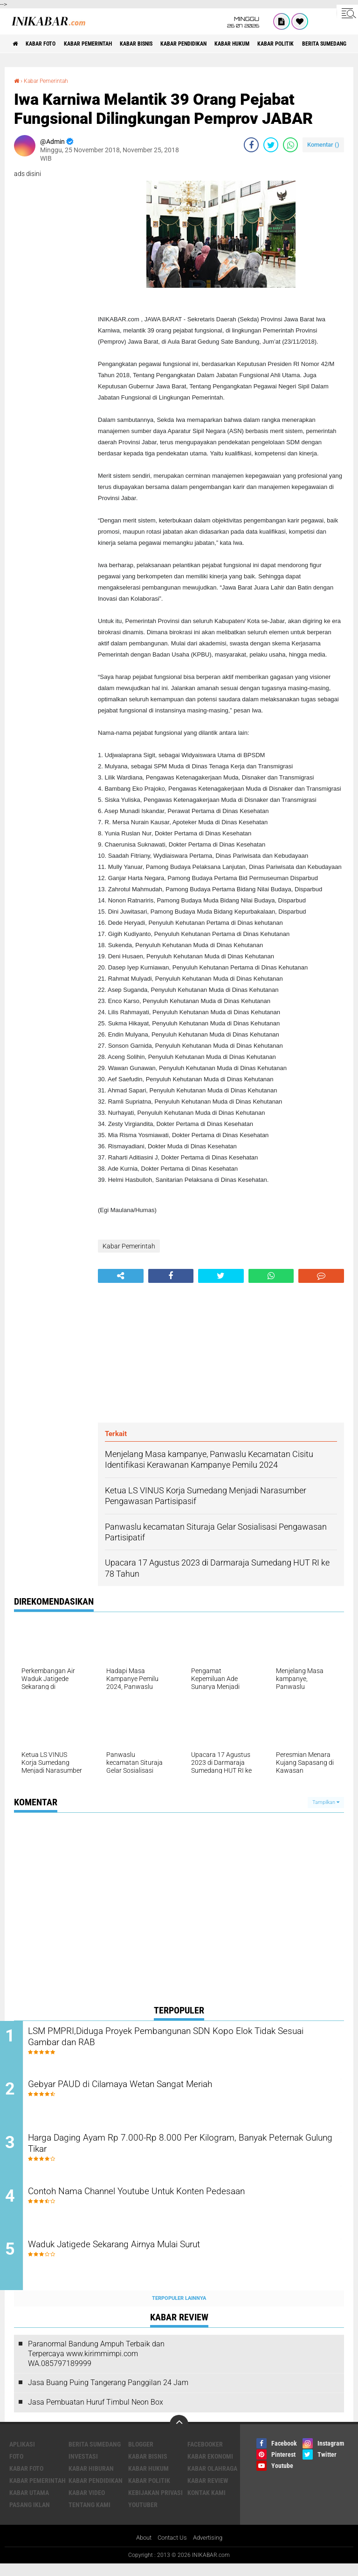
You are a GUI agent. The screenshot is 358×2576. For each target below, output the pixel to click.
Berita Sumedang (95, 2456)
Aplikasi (22, 2456)
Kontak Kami (206, 2504)
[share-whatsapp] (290, 144)
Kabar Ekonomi (210, 2468)
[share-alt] (121, 1276)
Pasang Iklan (29, 2516)
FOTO (16, 2468)
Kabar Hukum (277, 43)
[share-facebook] (251, 144)
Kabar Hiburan (91, 2480)
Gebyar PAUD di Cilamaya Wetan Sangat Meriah (153, 2088)
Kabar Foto (48, 43)
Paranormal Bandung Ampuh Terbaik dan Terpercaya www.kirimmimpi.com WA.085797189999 (96, 2365)
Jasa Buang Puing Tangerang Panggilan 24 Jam (108, 2394)
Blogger (140, 2456)
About (141, 2550)
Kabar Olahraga (212, 2480)
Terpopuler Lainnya (179, 2310)
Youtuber (143, 2516)
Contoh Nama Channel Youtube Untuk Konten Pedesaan (171, 2200)
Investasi (83, 2468)
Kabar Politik (330, 43)
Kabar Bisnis (162, 43)
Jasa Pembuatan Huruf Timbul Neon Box (95, 2413)
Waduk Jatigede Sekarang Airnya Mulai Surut (146, 2257)
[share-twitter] (270, 144)
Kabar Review (207, 2492)
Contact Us (172, 2550)
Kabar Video (87, 2504)
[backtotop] (179, 2436)
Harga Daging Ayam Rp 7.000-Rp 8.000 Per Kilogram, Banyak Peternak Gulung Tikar (181, 2150)
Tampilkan (325, 1802)
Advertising (210, 2550)
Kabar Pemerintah (104, 43)
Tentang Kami (89, 2516)
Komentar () (323, 144)
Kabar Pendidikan (220, 43)
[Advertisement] (221, 1353)
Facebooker (205, 2456)
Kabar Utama (29, 2504)
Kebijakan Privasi (155, 2504)
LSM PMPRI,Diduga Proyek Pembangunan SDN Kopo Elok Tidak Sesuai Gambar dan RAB (189, 2038)
